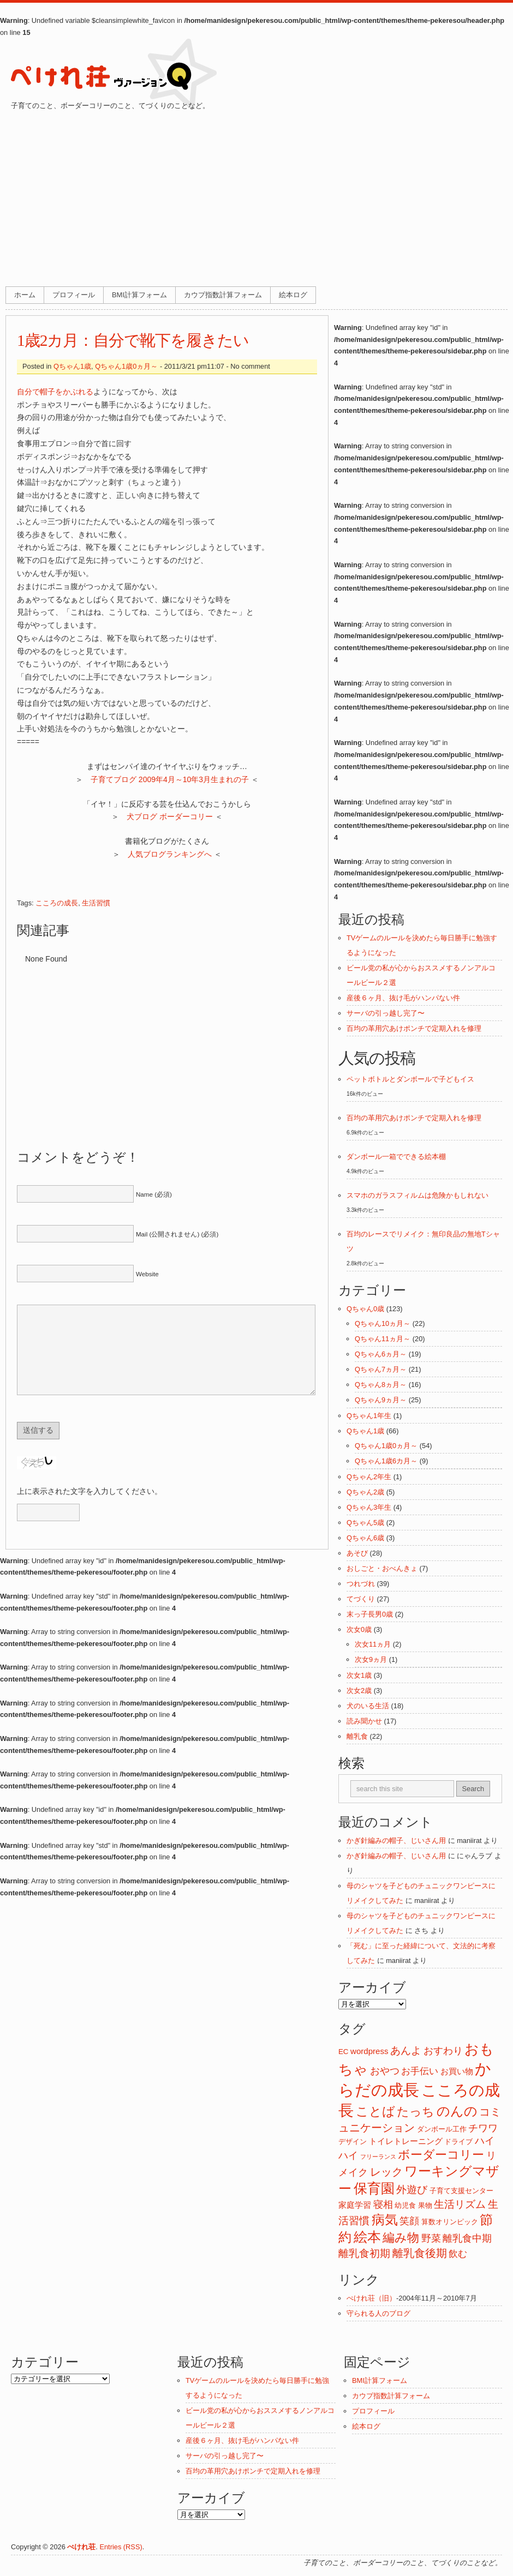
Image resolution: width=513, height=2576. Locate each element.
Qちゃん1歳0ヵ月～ (126, 366)
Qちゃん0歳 (365, 1309)
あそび (357, 1553)
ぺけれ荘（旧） (371, 2298)
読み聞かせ (364, 1721)
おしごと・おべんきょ (382, 1568)
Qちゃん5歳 (365, 1522)
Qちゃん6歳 (365, 1538)
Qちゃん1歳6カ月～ (386, 1461)
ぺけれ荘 (81, 2547)
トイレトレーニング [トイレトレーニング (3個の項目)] (406, 2141)
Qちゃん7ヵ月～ (381, 1369)
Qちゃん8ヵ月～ (381, 1384)
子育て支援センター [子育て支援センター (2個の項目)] (461, 2191)
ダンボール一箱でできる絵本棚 (396, 1156)
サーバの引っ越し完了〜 (386, 1013)
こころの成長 (56, 903)
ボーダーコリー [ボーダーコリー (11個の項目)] (441, 2154)
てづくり (361, 1599)
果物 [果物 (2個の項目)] (425, 2205)
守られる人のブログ (378, 2313)
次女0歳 (359, 1629)
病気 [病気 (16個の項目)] (385, 2219)
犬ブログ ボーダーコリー (170, 816)
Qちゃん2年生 (369, 1477)
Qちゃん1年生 (369, 1416)
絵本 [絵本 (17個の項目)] (367, 2237)
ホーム (24, 295)
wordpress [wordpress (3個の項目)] (369, 2051)
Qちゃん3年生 (369, 1507)
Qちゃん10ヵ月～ (382, 1323)
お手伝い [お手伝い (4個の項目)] (419, 2071)
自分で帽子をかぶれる (55, 391)
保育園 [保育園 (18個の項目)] (374, 2188)
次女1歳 (359, 1675)
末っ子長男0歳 (370, 1614)
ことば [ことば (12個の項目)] (375, 2111)
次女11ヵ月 (373, 1644)
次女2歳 (359, 1690)
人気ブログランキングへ (170, 854)
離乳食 (357, 1736)
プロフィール (73, 295)
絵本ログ (293, 295)
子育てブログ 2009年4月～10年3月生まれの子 (170, 779)
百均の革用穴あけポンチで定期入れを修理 (414, 1028)
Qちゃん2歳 (365, 1492)
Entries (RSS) (120, 2547)
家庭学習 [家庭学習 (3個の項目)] (354, 2204)
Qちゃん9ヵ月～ (381, 1400)
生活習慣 (96, 903)
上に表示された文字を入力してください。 (89, 1507)
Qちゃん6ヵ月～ (381, 1354)
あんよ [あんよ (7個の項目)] (405, 2050)
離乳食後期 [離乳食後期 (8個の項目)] (419, 2253)
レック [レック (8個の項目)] (386, 2172)
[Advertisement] (256, 193)
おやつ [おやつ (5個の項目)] (384, 2070)
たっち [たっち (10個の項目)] (415, 2111)
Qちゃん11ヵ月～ (382, 1339)
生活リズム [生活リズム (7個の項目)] (460, 2204)
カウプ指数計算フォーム (223, 295)
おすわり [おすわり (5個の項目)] (443, 2050)
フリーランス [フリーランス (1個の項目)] (378, 2156)
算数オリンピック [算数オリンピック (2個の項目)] (449, 2222)
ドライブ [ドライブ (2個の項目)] (458, 2141)
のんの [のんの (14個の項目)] (457, 2111)
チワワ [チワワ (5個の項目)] (483, 2128)
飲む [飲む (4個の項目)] (458, 2254)
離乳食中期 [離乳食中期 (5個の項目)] (467, 2238)
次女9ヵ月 (371, 1659)
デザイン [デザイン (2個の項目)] (352, 2141)
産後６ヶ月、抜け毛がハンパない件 (403, 998)
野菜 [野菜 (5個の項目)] (431, 2238)
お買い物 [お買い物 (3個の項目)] (456, 2071)
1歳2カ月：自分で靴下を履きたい (133, 340)
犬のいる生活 (368, 1706)
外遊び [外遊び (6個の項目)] (411, 2189)
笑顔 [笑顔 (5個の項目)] (409, 2220)
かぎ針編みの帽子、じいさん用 (396, 1840)
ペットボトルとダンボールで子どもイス (410, 1079)
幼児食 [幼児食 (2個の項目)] (405, 2205)
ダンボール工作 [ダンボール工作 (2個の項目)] (442, 2129)
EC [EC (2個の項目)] (343, 2051)
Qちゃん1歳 (72, 366)
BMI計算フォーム (139, 295)
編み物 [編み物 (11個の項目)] (401, 2237)
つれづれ (361, 1584)
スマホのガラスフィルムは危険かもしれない (417, 1195)
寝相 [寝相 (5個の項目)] (383, 2204)
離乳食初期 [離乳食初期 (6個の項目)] (364, 2253)
